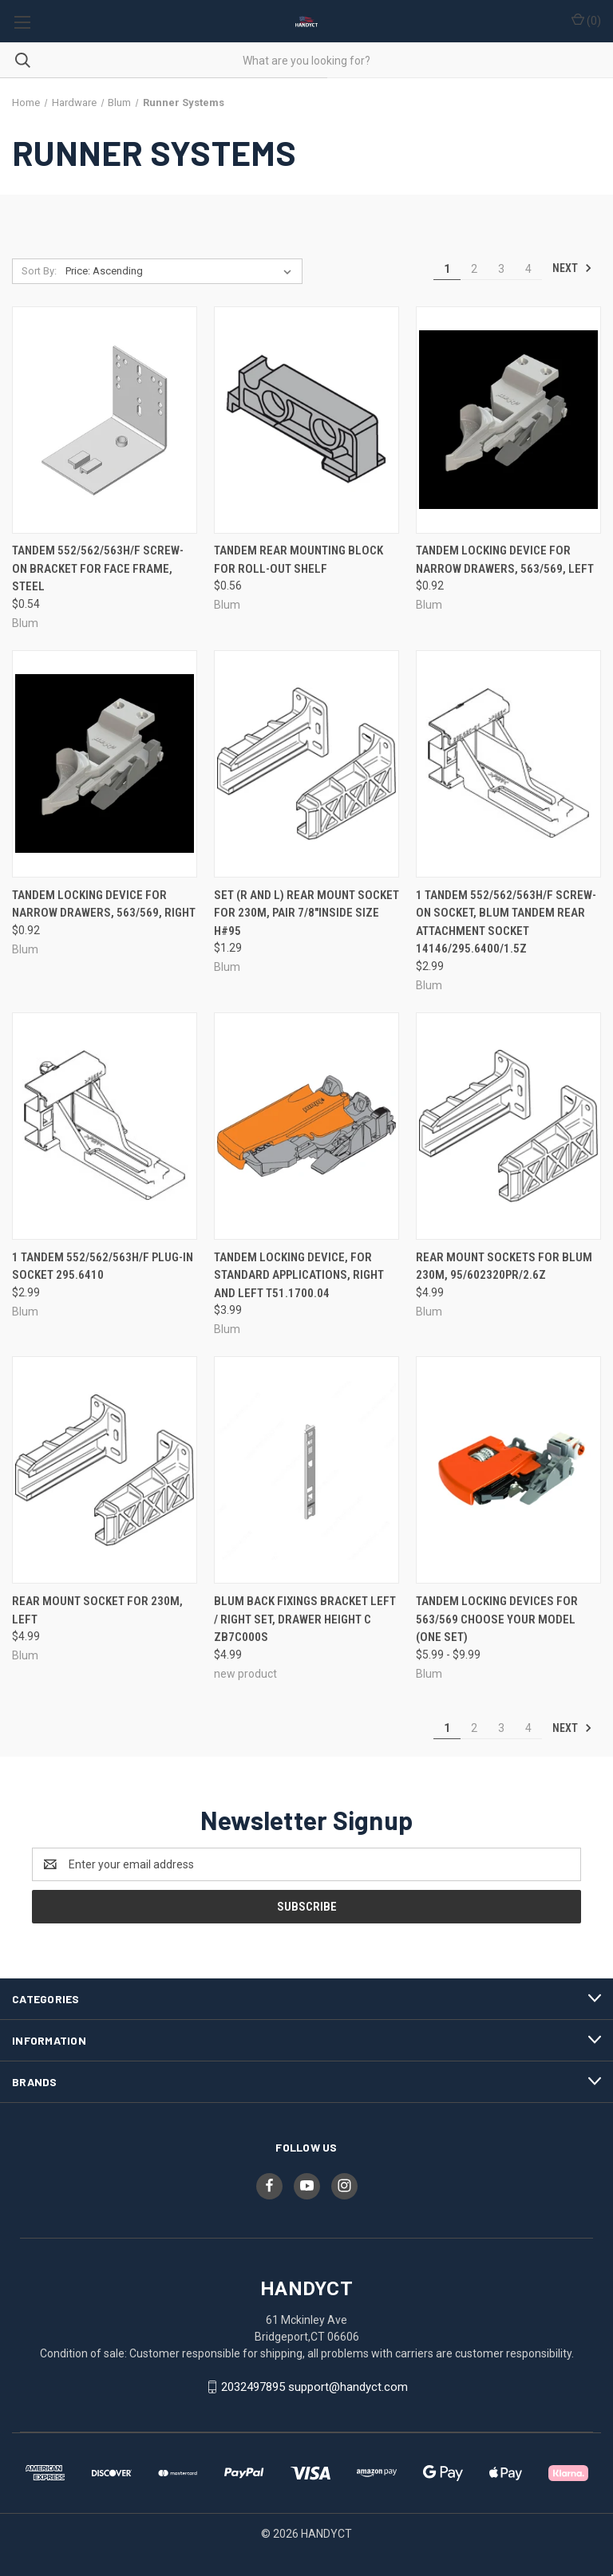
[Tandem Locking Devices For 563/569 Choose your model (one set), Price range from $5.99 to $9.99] (508, 1469)
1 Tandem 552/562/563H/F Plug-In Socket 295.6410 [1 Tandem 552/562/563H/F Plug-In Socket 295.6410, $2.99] (102, 1266)
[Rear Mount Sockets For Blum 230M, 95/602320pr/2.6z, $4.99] (508, 1126)
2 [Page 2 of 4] (474, 268)
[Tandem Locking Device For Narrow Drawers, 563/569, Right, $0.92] (104, 763)
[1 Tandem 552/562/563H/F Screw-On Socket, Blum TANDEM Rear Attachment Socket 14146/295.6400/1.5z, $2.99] (508, 763)
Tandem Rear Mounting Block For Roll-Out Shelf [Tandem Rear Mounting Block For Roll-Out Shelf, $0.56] (298, 559)
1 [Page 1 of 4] (447, 268)
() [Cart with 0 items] (586, 20)
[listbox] (181, 271)
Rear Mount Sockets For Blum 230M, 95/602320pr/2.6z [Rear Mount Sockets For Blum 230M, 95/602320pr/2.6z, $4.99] (504, 1266)
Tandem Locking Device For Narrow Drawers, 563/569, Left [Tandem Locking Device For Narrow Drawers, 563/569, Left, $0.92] (505, 559)
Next (572, 268)
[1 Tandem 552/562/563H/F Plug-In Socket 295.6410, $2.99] (104, 1126)
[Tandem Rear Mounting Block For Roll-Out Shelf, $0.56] (306, 420)
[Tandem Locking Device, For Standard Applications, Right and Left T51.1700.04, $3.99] (306, 1126)
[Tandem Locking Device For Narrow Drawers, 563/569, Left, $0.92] (508, 420)
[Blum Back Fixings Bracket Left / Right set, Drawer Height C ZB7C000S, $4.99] (306, 1469)
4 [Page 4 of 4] (528, 268)
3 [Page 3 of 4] (501, 268)
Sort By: (39, 271)
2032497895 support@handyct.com (314, 2387)
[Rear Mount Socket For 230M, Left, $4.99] (104, 1469)
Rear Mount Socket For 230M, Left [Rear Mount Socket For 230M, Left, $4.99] (97, 1610)
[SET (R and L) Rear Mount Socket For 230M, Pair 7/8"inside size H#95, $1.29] (306, 763)
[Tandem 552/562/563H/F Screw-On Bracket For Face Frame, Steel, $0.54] (104, 420)
